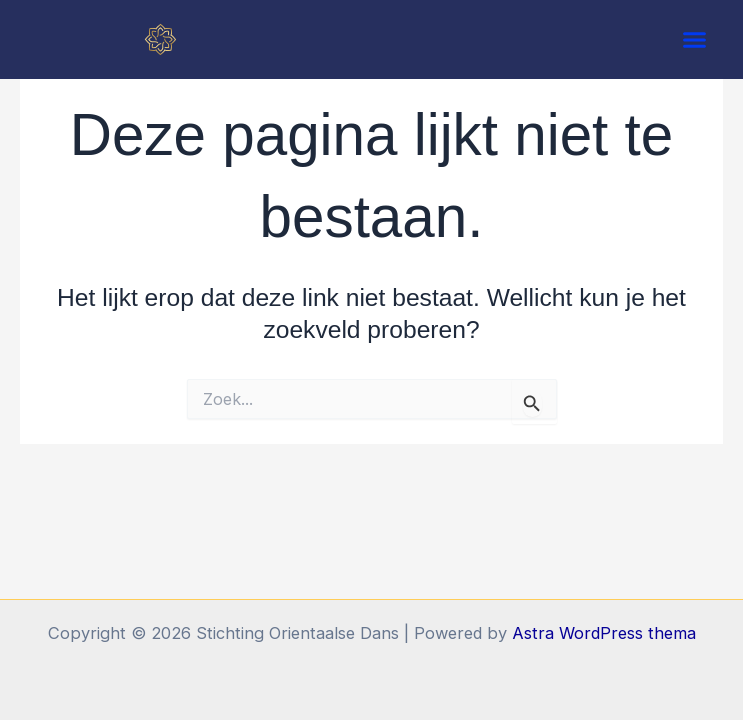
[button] (695, 40)
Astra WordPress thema (604, 633)
